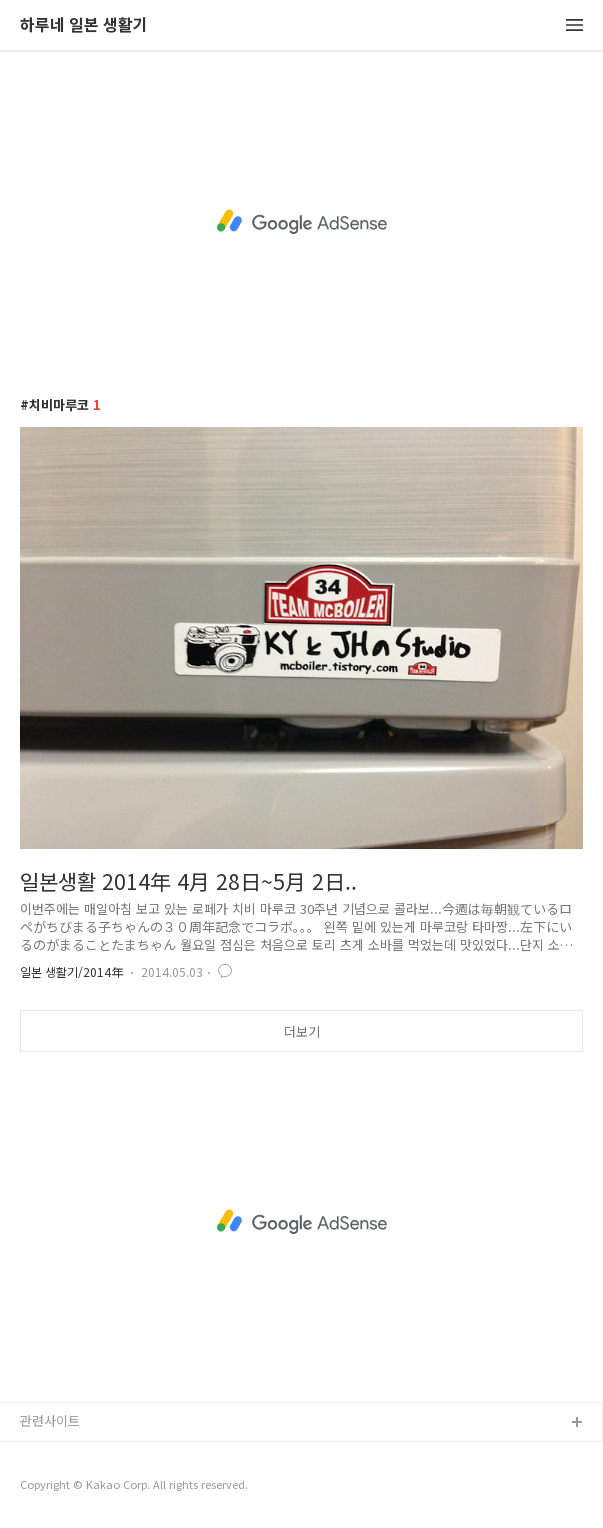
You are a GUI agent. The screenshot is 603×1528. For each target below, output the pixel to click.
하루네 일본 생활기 (84, 25)
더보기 (302, 1031)
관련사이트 (50, 1420)
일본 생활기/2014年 (71, 971)
